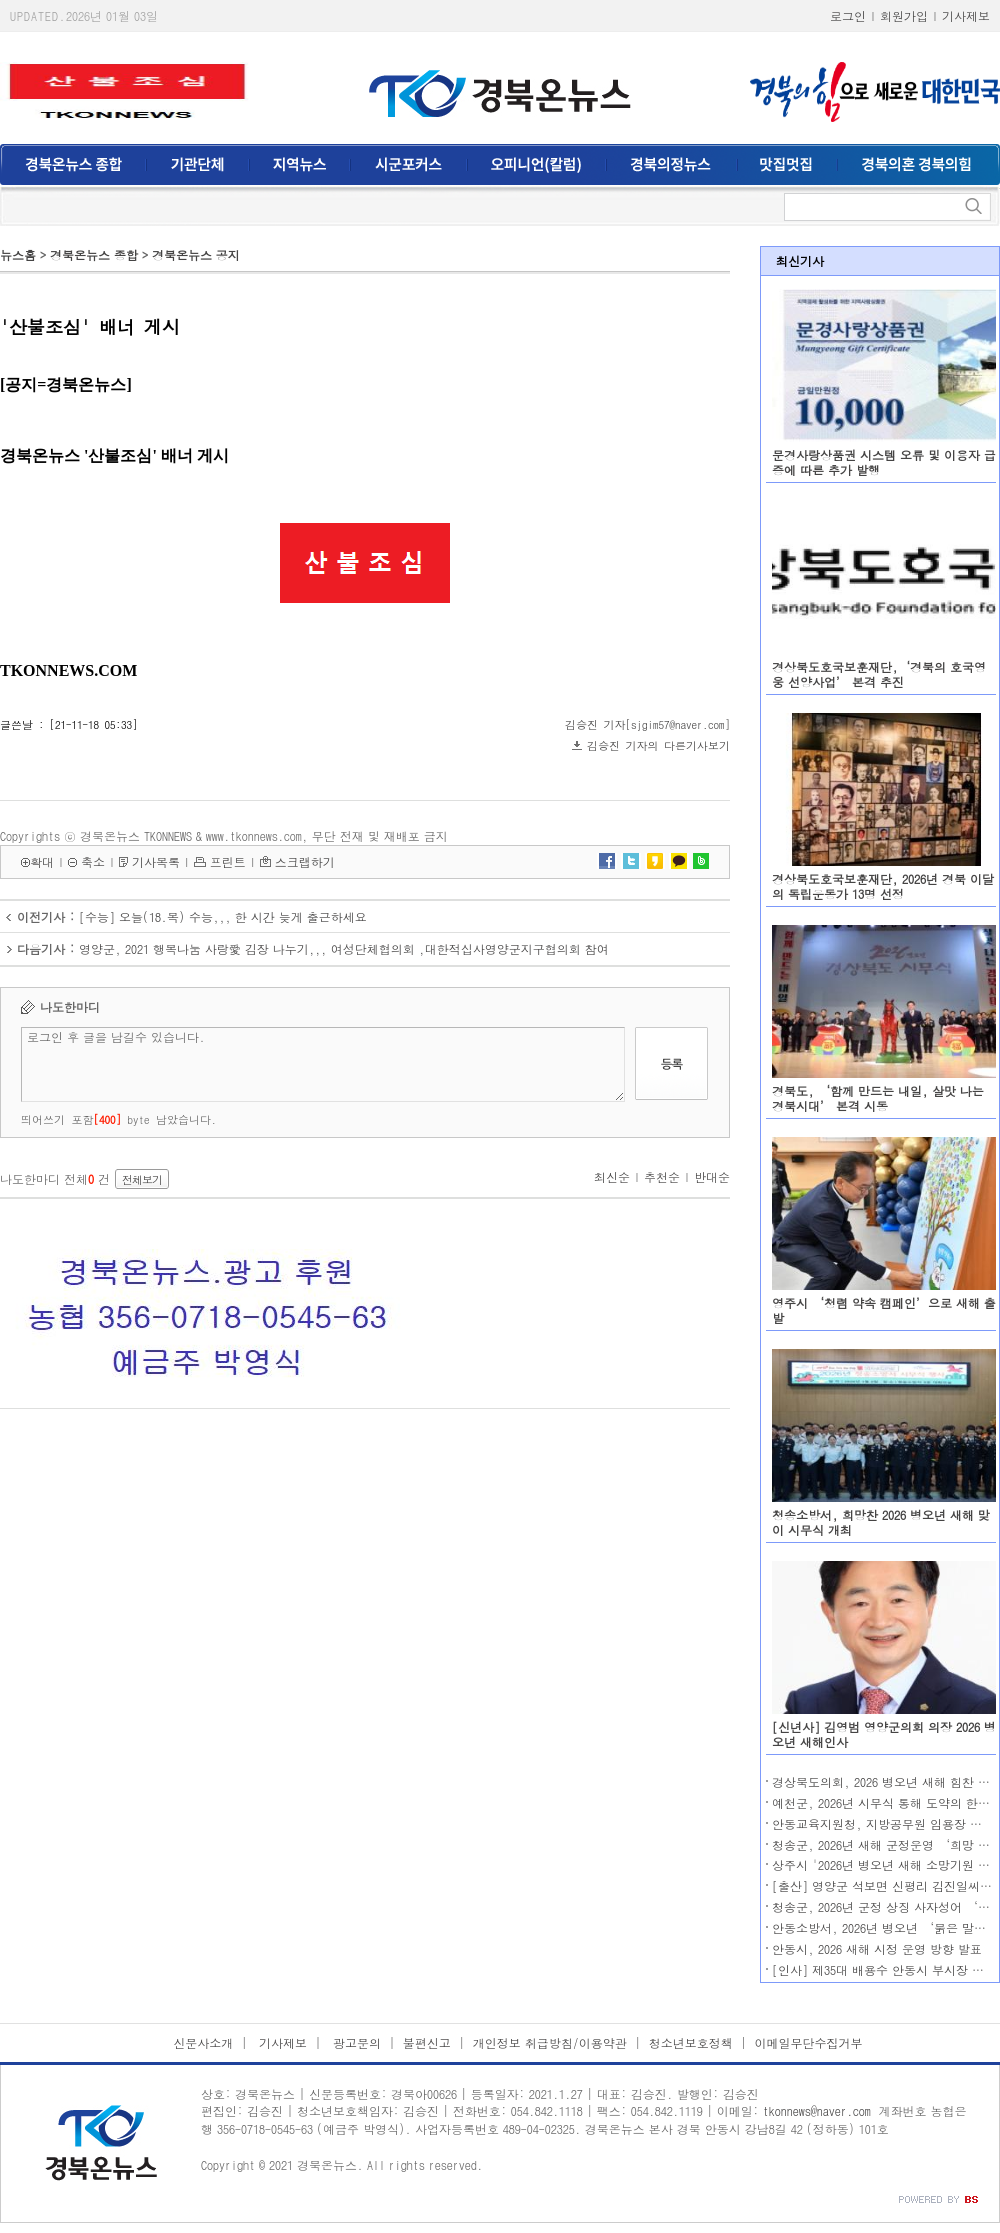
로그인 (848, 15)
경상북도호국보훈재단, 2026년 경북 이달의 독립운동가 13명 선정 (883, 886)
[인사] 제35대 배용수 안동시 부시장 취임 (884, 1969)
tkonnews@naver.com (817, 2110)
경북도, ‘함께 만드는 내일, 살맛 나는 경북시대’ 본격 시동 (878, 1098)
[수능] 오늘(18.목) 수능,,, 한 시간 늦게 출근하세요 (223, 916)
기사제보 (966, 15)
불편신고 (427, 2042)
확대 (42, 861)
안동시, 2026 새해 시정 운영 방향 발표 (877, 1948)
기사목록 (156, 861)
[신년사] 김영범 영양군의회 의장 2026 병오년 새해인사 (884, 1734)
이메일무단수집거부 (809, 2042)
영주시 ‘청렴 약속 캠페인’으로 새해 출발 (884, 1310)
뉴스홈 (18, 254)
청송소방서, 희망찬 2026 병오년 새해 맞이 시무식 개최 (881, 1522)
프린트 (228, 861)
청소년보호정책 (691, 2042)
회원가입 (904, 15)
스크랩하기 (305, 861)
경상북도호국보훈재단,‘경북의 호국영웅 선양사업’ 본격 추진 (879, 674)
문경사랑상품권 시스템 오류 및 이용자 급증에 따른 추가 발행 (884, 462)
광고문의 (355, 2042)
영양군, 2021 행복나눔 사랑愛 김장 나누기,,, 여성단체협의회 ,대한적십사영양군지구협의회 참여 (344, 948)
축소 (93, 861)
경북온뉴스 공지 (196, 254)
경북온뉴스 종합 (94, 254)
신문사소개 (203, 2042)
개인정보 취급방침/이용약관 (550, 2042)
